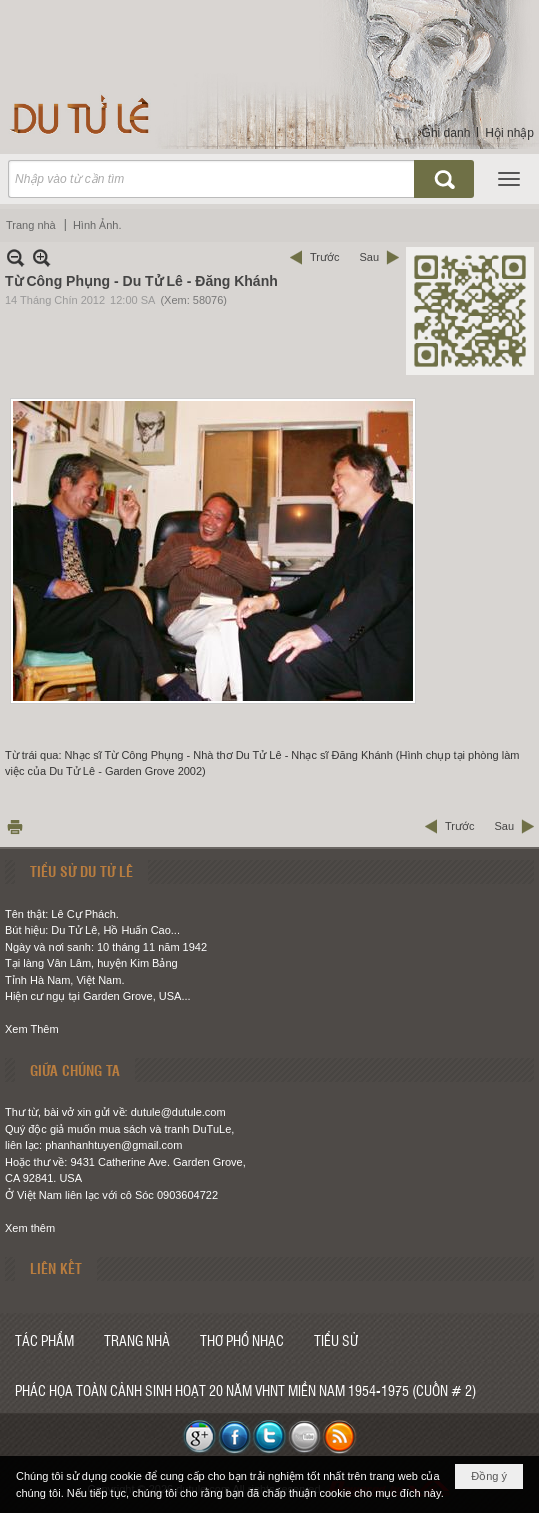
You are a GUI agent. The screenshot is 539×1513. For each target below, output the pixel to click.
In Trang (15, 826)
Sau (369, 257)
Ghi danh (446, 133)
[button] (509, 179)
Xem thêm (30, 1228)
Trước (324, 257)
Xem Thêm (32, 1029)
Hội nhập (509, 133)
